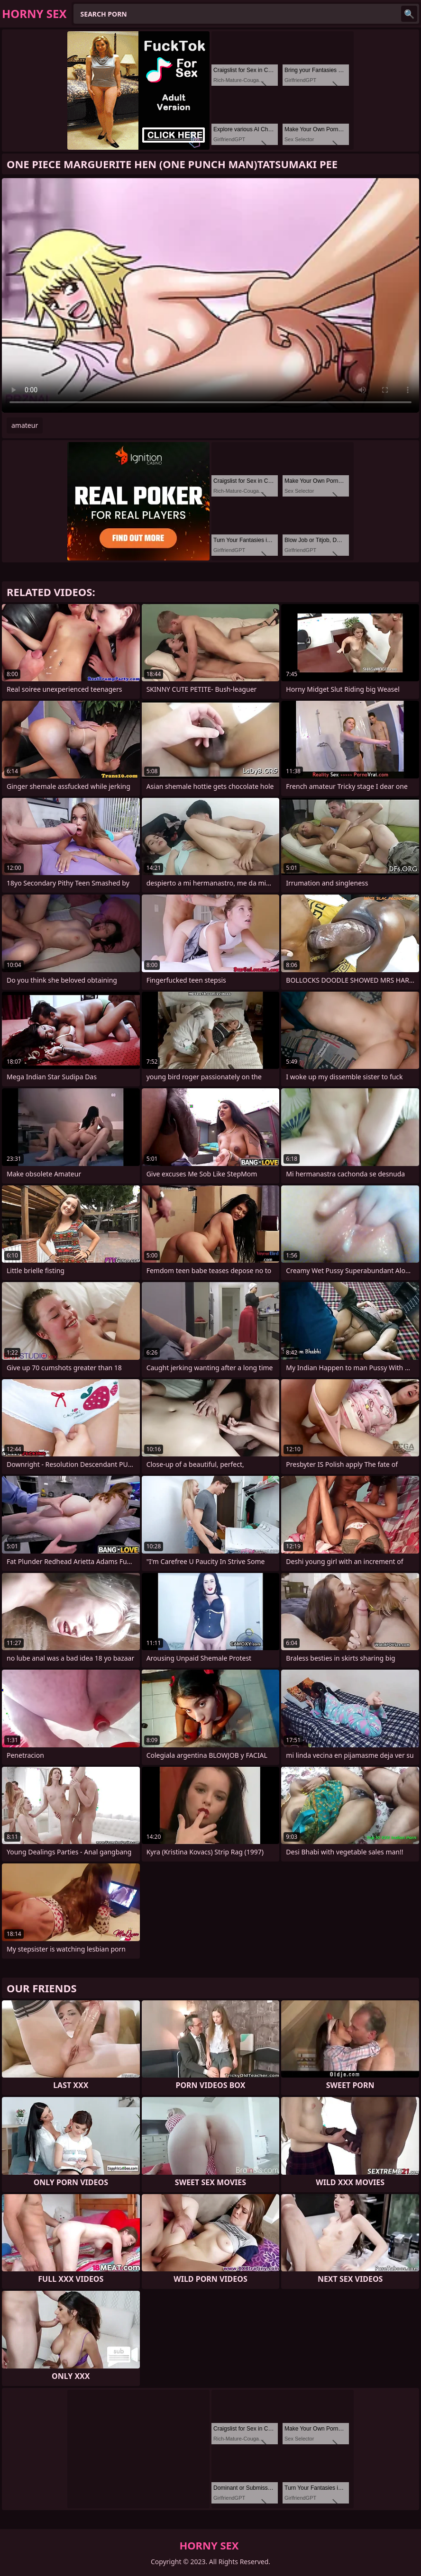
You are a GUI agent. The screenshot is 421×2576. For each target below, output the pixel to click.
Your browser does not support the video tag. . (210, 295)
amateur (24, 425)
